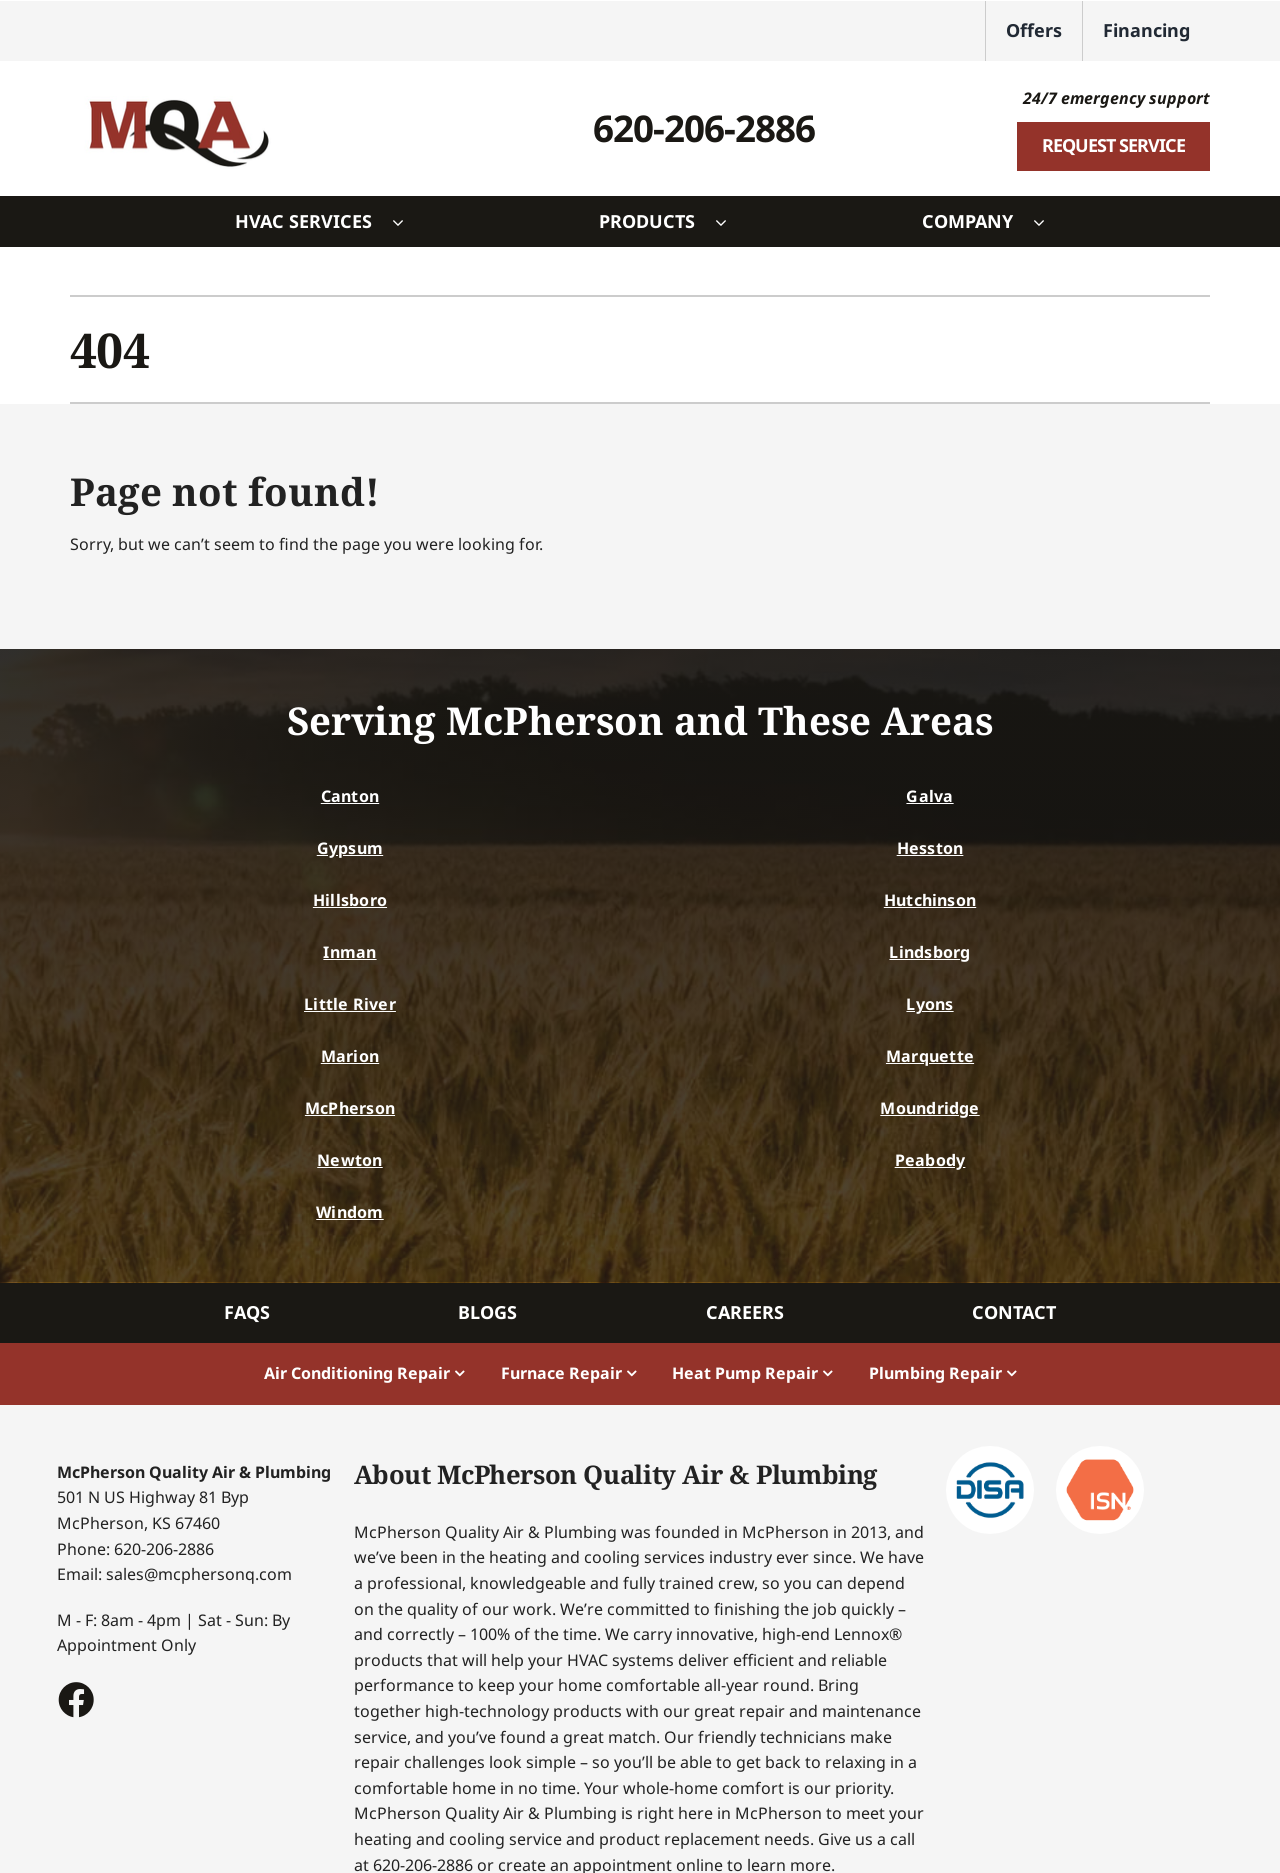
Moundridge (929, 1108)
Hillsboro (350, 900)
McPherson (350, 1108)
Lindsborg (929, 952)
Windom (349, 1212)
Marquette (930, 1056)
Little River (350, 1004)
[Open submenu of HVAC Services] (408, 222)
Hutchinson (930, 900)
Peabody (930, 1160)
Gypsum (350, 848)
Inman (349, 952)
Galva (929, 796)
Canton (350, 796)
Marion (350, 1056)
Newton (349, 1160)
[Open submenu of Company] (1049, 222)
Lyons (929, 1004)
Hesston (930, 848)
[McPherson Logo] (178, 89)
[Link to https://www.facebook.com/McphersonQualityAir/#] (75, 1699)
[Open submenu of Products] (731, 222)
